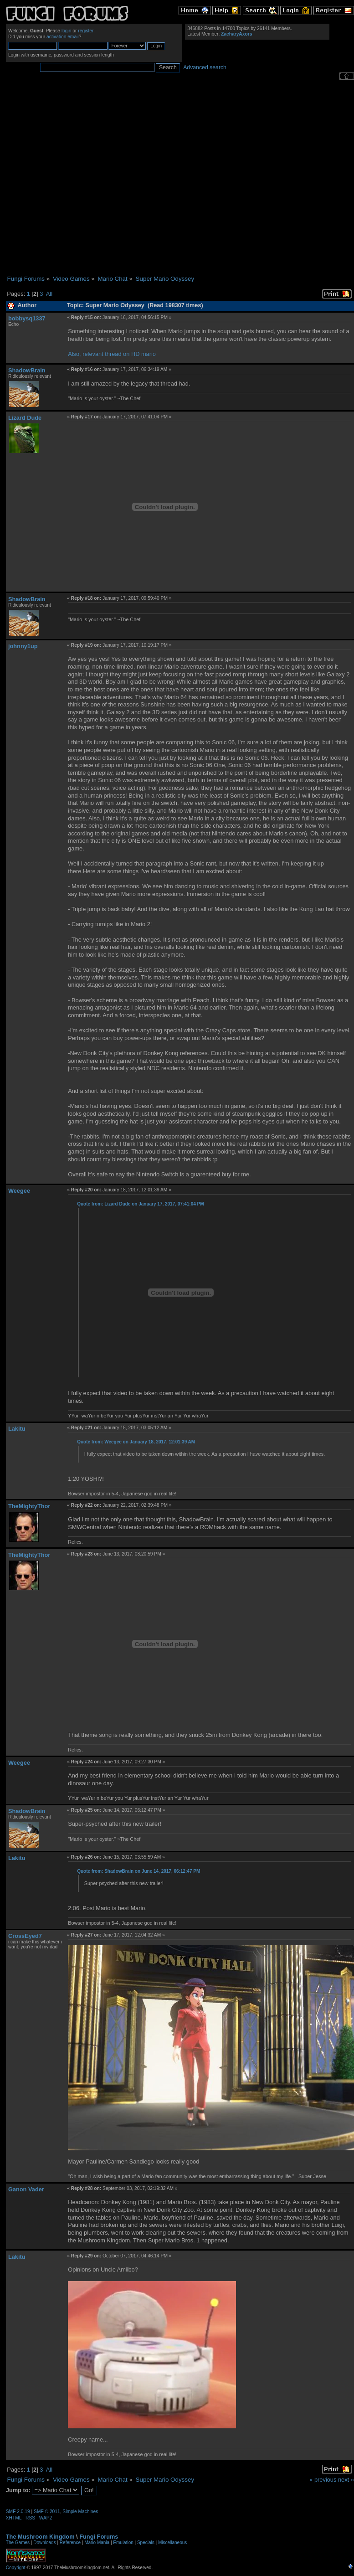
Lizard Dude (24, 417)
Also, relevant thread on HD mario (112, 353)
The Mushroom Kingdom (40, 2536)
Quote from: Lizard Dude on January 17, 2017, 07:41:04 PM (140, 1203)
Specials (145, 2542)
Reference (70, 2542)
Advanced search (204, 67)
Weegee (19, 1190)
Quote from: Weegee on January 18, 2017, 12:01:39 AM (136, 1441)
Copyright (16, 2567)
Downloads (44, 2542)
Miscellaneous (172, 2542)
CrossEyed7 (25, 1935)
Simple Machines (80, 2511)
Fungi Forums (98, 2536)
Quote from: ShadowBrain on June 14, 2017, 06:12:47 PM (138, 1871)
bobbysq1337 (27, 318)
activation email (62, 36)
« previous (322, 2479)
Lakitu (17, 1428)
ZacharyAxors (236, 33)
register (85, 30)
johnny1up (23, 646)
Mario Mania (96, 2542)
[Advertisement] (96, 177)
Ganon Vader (26, 2189)
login (67, 30)
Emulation (123, 2542)
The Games (18, 2542)
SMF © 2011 (47, 2511)
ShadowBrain (27, 370)
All (49, 293)
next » (346, 2479)
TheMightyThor (29, 1506)
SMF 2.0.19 (18, 2511)
